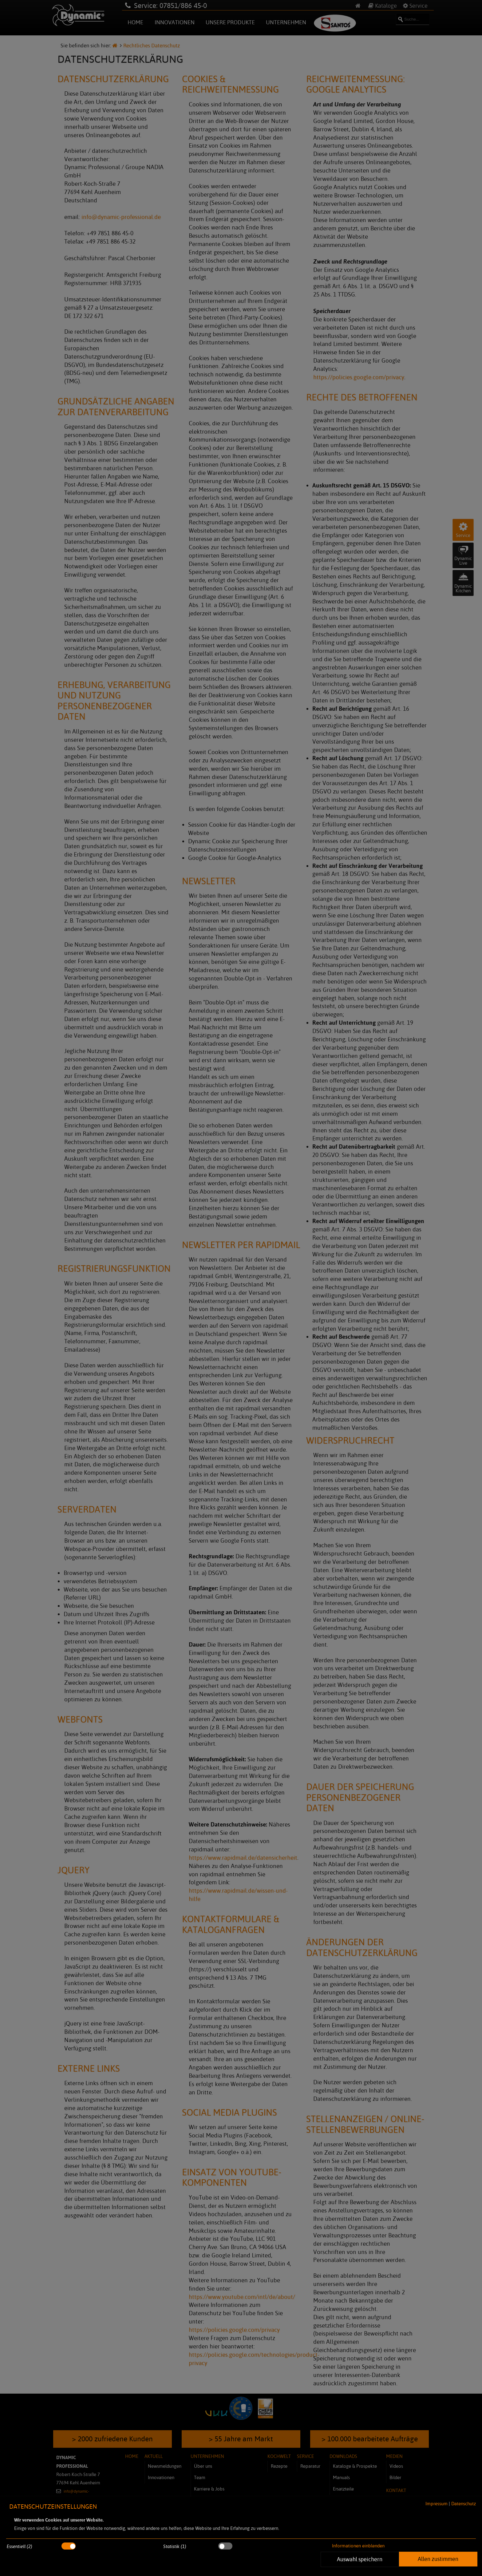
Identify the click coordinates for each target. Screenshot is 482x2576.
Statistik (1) (174, 2546)
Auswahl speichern (360, 2559)
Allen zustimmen (438, 2558)
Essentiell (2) (19, 2546)
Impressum (436, 2503)
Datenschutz (463, 2503)
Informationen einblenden (358, 2546)
